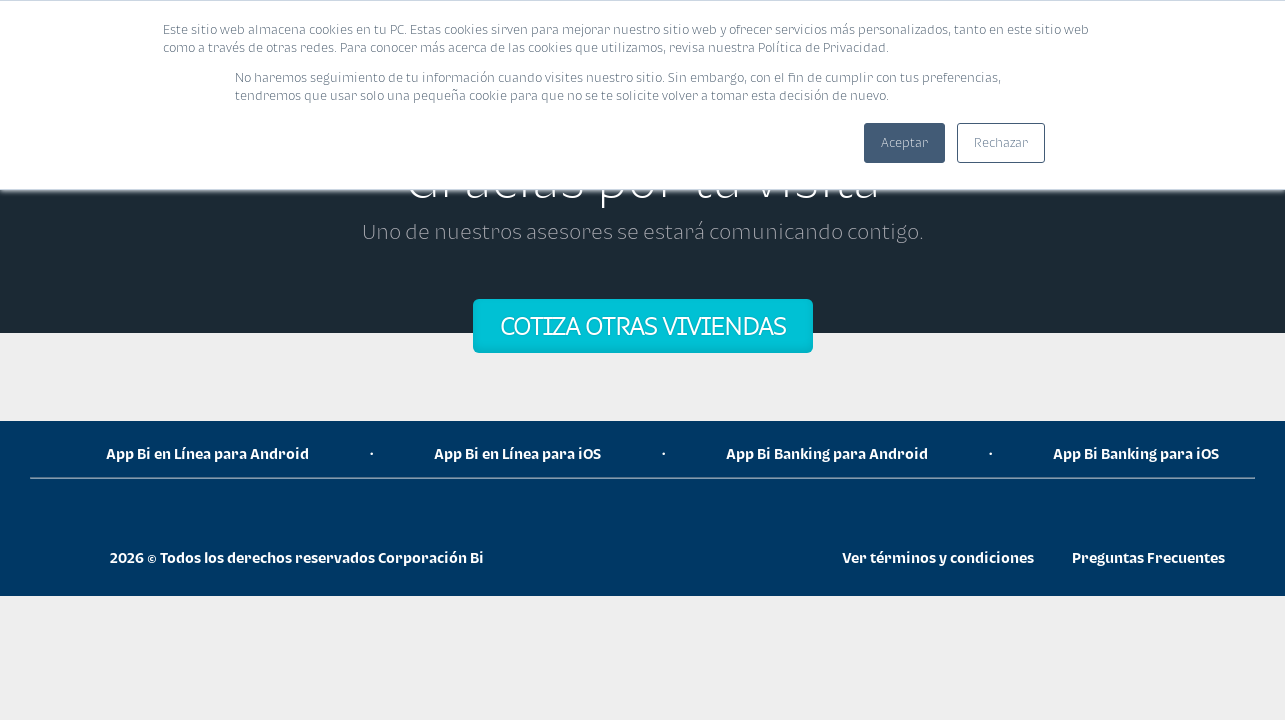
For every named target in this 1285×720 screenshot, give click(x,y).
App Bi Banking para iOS (1136, 453)
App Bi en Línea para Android (207, 453)
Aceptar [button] (904, 142)
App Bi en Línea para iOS (517, 453)
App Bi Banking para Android (827, 453)
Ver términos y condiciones (938, 557)
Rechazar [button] (1001, 142)
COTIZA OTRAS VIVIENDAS (643, 325)
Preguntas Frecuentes (1148, 557)
